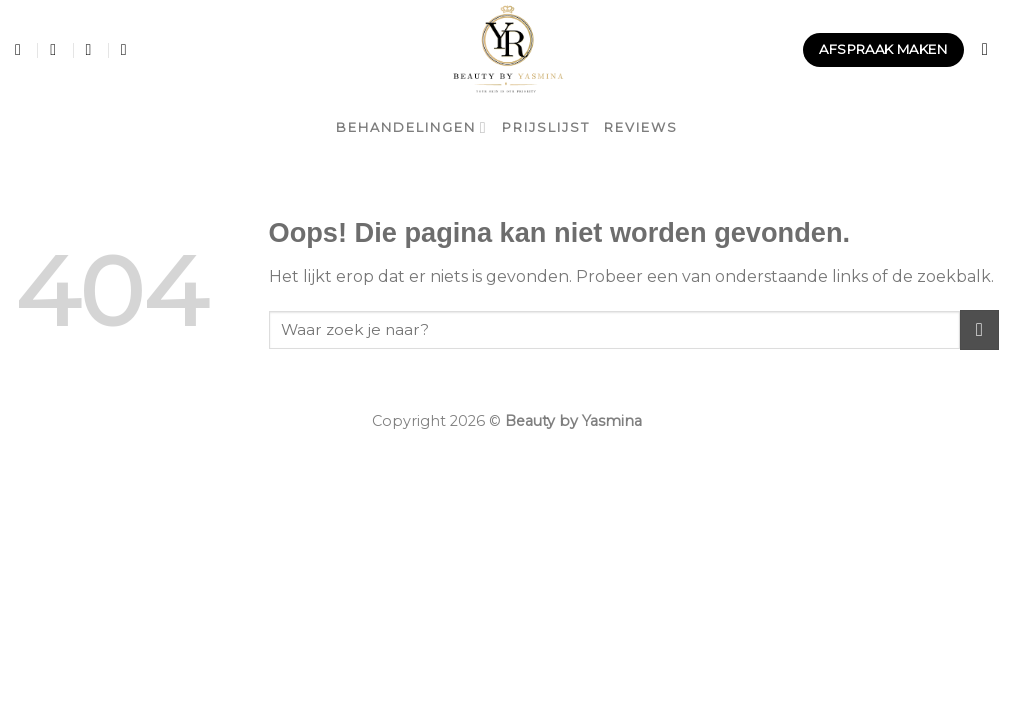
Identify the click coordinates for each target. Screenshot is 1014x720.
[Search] (990, 50)
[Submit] (979, 329)
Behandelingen (411, 127)
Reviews (641, 127)
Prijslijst (546, 127)
